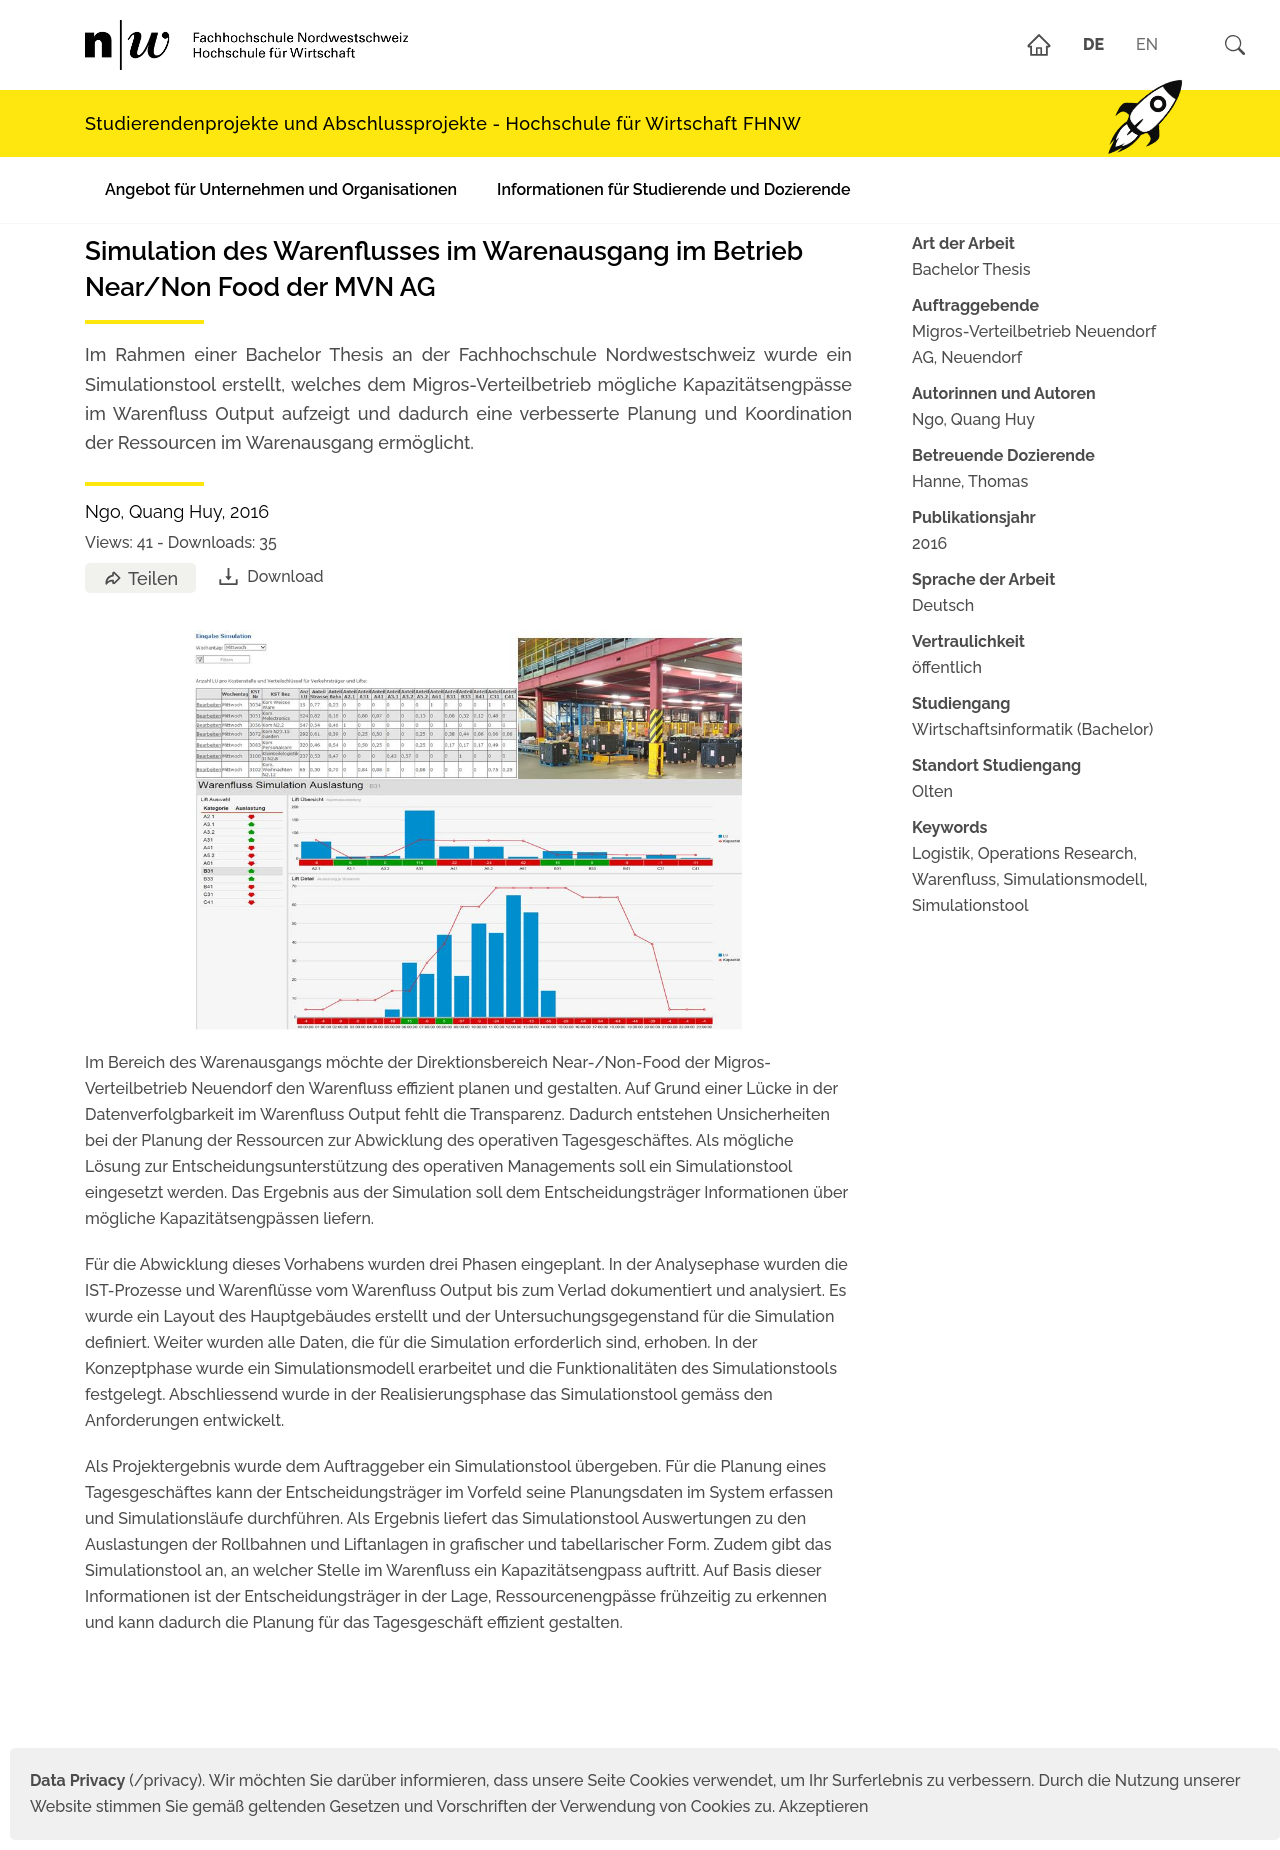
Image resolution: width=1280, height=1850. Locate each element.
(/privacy (113, 1780)
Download (269, 576)
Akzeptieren (824, 1806)
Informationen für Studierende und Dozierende (673, 189)
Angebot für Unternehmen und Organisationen (281, 189)
